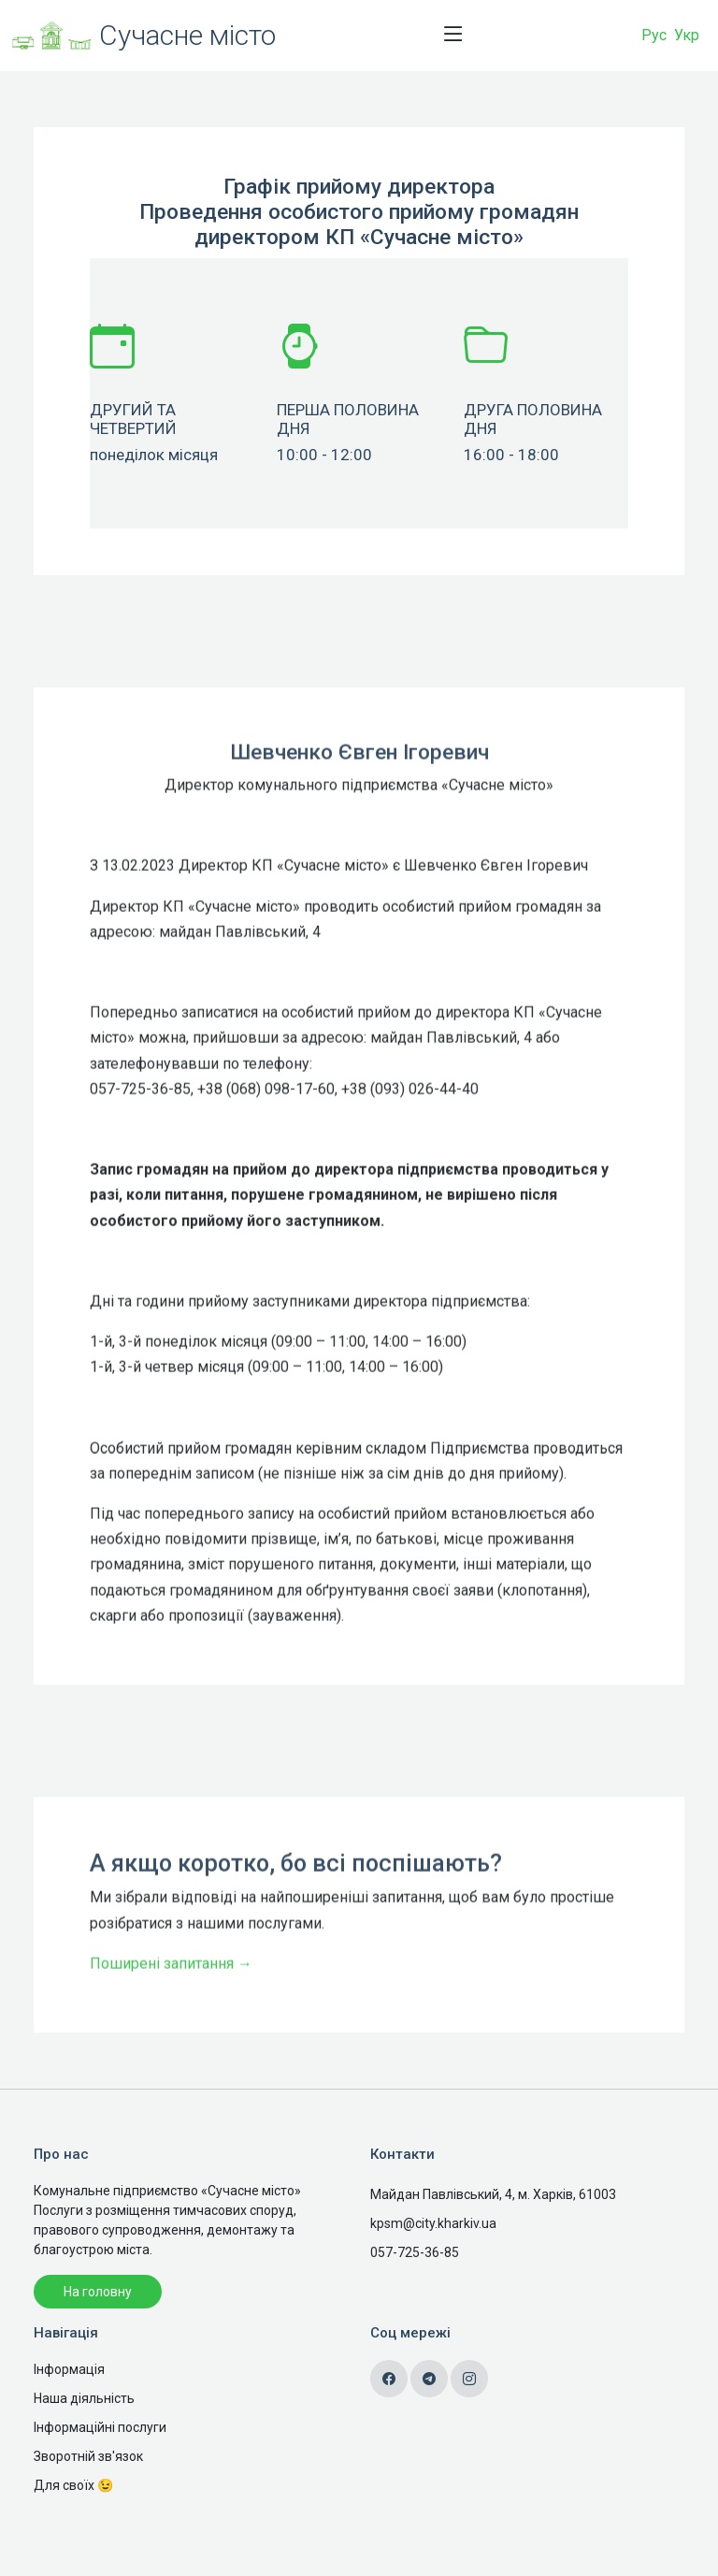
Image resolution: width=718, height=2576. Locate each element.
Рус (654, 35)
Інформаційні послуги (100, 2427)
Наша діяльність (84, 2398)
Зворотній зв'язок (88, 2456)
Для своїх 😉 (73, 2485)
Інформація (69, 2369)
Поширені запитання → (171, 2013)
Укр (686, 35)
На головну (98, 2291)
